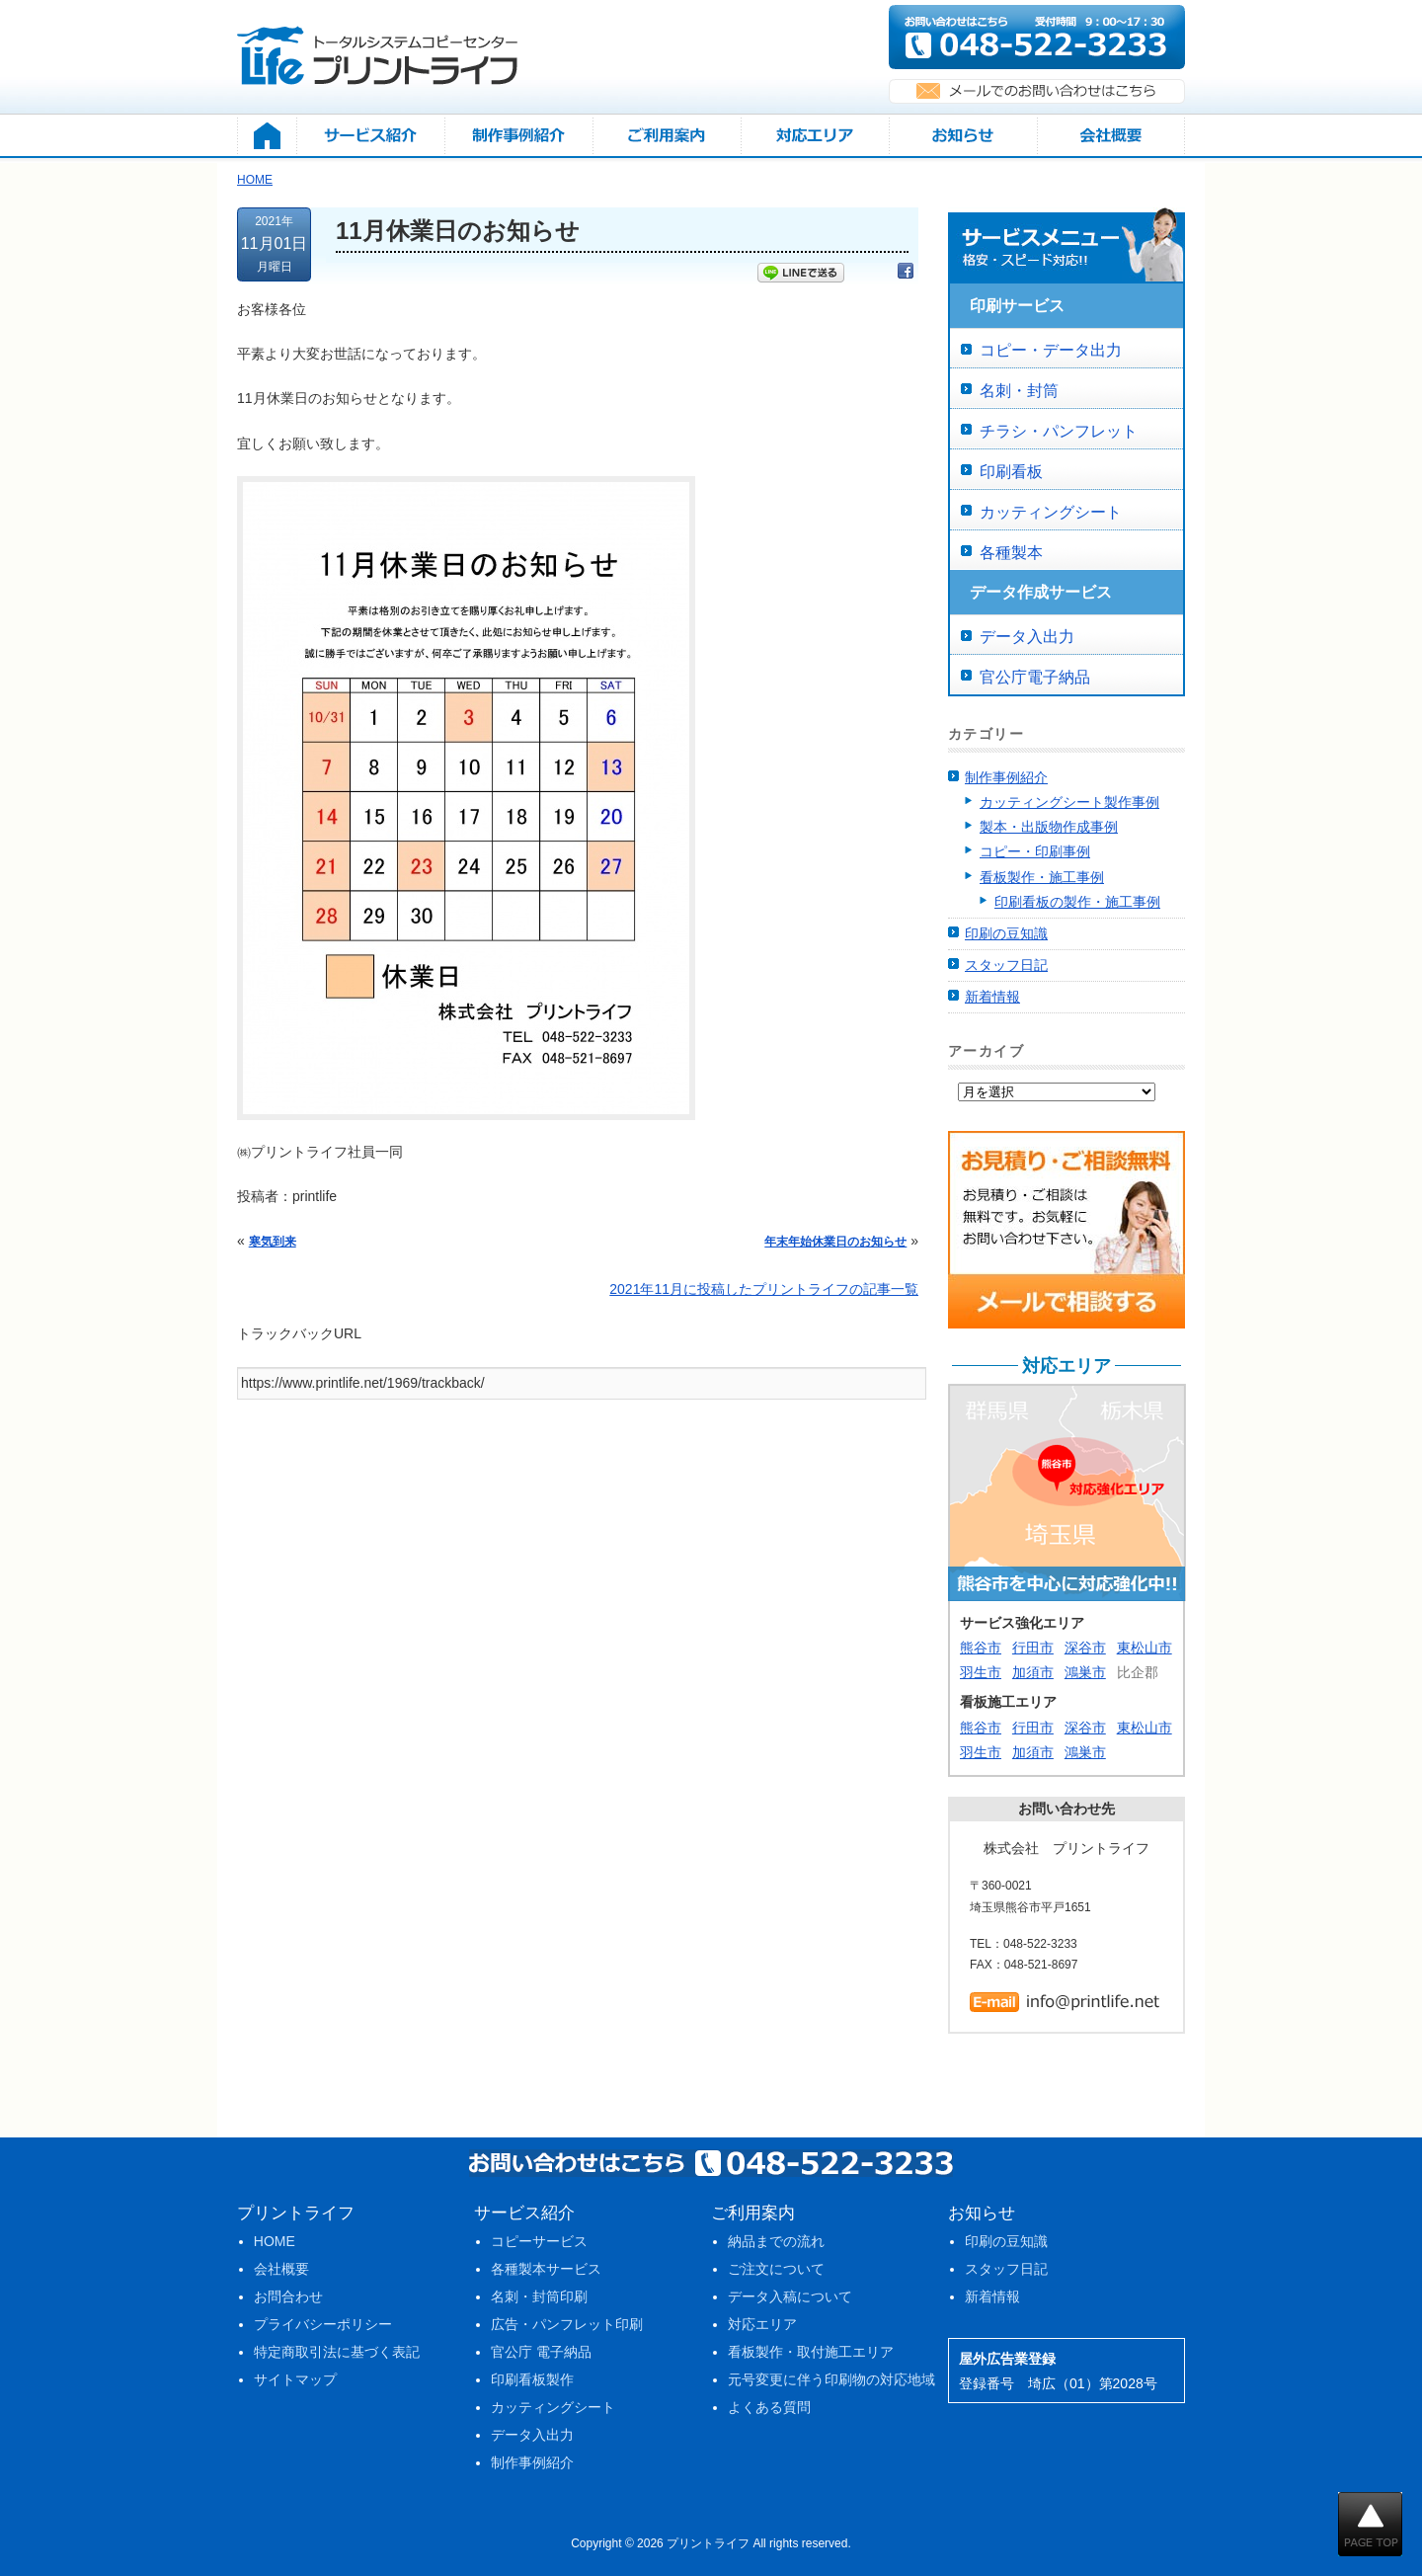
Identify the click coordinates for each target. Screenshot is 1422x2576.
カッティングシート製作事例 (1069, 802)
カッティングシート (1051, 512)
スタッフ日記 (1006, 965)
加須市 (1033, 1672)
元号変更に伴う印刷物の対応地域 (831, 2379)
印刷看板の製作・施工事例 (1077, 902)
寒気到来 (272, 1241)
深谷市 (1085, 1647)
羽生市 (980, 1672)
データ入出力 (1027, 636)
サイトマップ (295, 2379)
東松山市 (1144, 1647)
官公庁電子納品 (1035, 677)
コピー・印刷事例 (1035, 851)
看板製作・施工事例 (1042, 877)
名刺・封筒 (1019, 390)
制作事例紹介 (1006, 777)
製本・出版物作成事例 (1049, 827)
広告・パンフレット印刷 (567, 2324)
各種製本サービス (546, 2269)
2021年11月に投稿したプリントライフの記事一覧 (763, 1289)
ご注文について (776, 2269)
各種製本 (1011, 552)
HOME (274, 2241)
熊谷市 (980, 1647)
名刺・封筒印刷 (539, 2296)
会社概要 (281, 2269)
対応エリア (762, 2324)
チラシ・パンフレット (1059, 431)
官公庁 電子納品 (541, 2352)
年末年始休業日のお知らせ (835, 1241)
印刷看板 (1011, 471)
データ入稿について (790, 2296)
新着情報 (992, 997)
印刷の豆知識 (1006, 933)
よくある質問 (769, 2407)
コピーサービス (539, 2241)
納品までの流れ (776, 2241)
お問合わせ (288, 2296)
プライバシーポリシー (323, 2324)
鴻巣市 (1085, 1672)
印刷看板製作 (532, 2379)
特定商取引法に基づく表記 (337, 2352)
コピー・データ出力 (1051, 350)
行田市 (1033, 1647)
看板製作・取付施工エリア (811, 2352)
